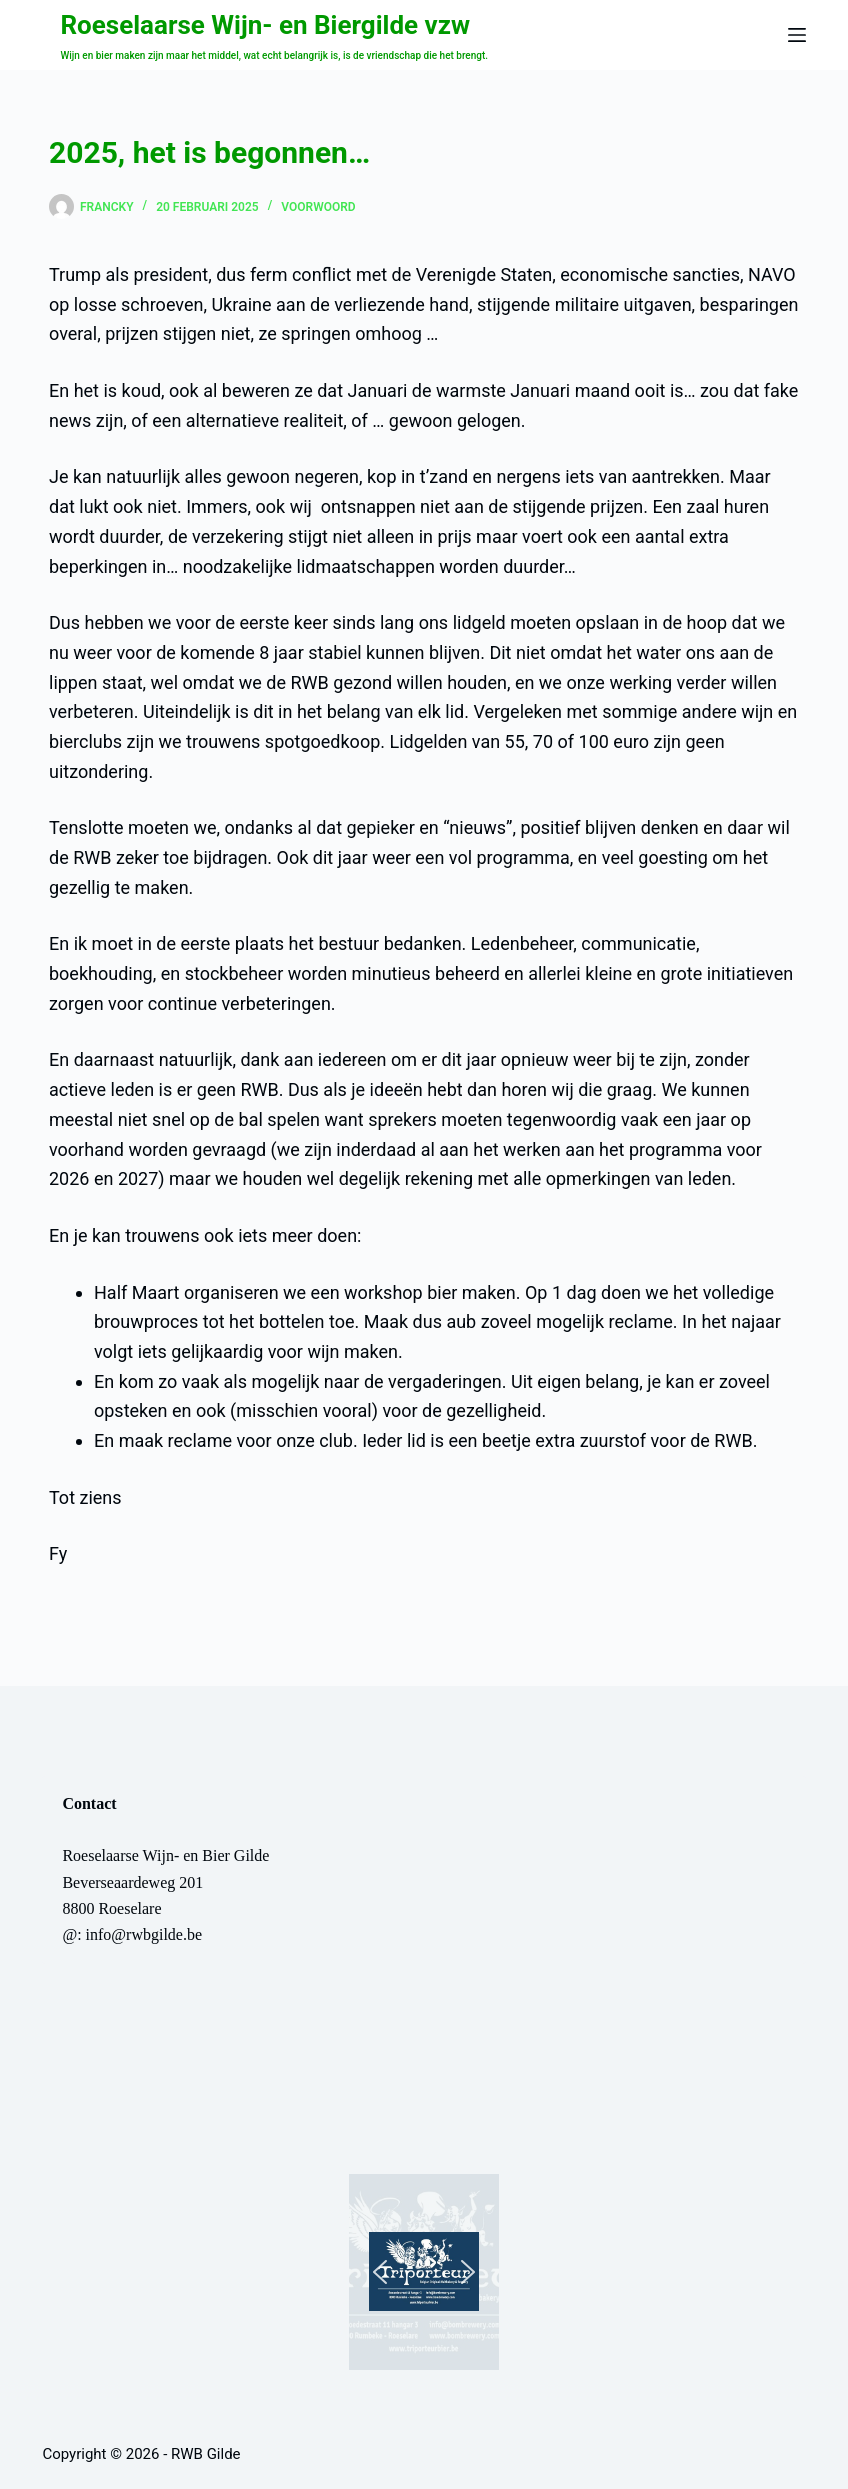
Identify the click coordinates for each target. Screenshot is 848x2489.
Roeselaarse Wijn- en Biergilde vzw (265, 25)
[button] (424, 2272)
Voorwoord (318, 207)
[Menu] (797, 35)
